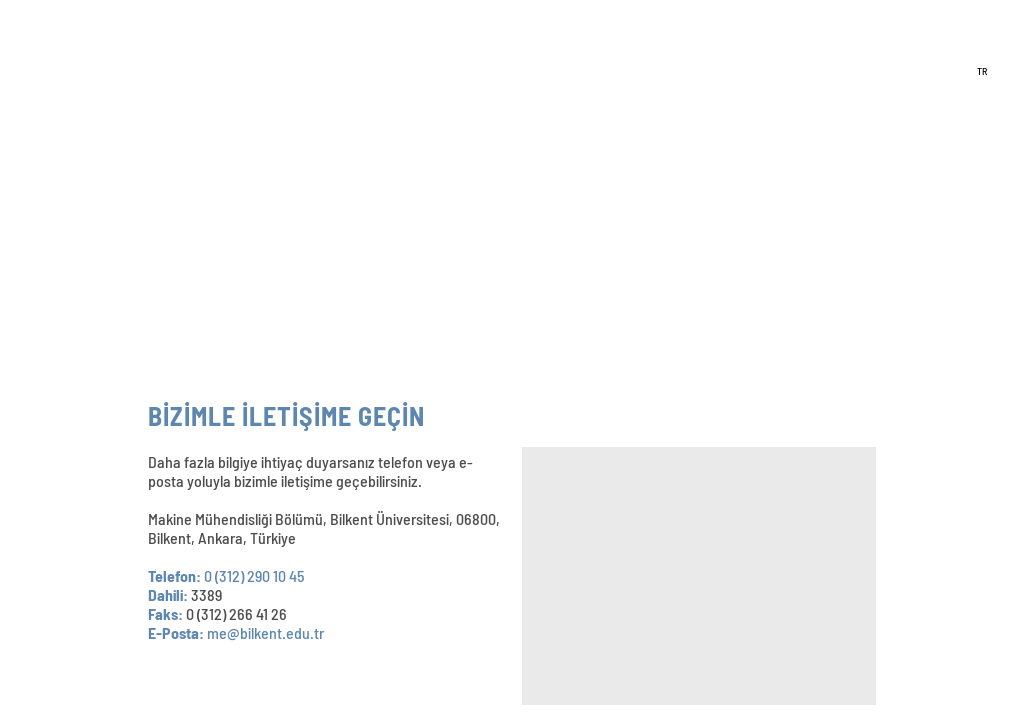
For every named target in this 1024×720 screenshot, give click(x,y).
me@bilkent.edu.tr (265, 632)
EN (982, 42)
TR (982, 71)
